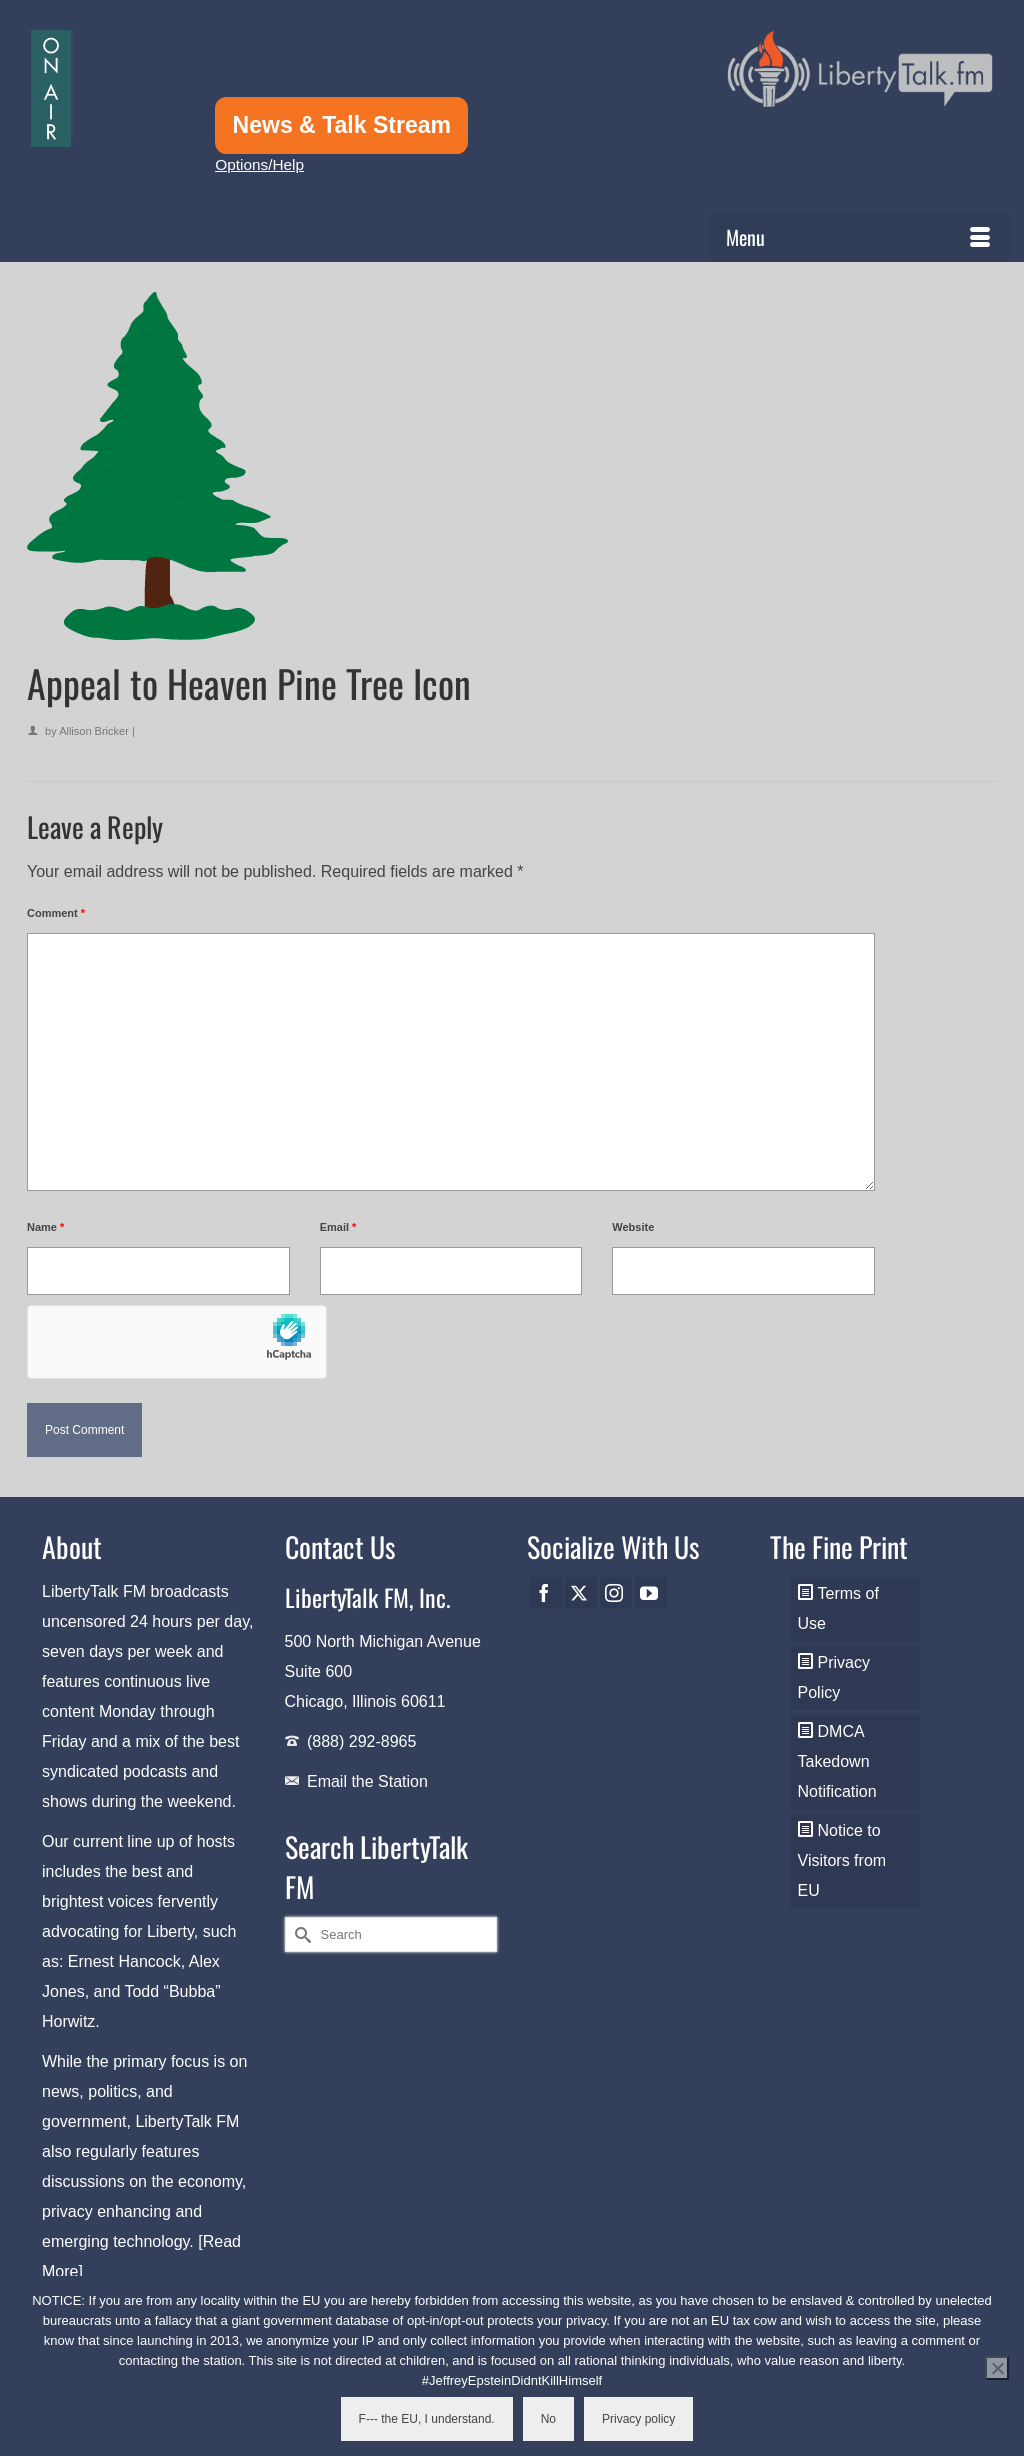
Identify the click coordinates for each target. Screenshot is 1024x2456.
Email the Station (367, 1781)
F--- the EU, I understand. (427, 2419)
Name (45, 1227)
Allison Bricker (94, 731)
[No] (997, 2368)
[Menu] (860, 237)
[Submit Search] (300, 1934)
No (548, 2419)
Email (338, 1227)
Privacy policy (638, 2419)
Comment (56, 913)
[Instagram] (616, 1592)
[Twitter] (581, 1592)
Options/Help (259, 164)
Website (633, 1227)
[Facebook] (546, 1592)
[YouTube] (651, 1592)
